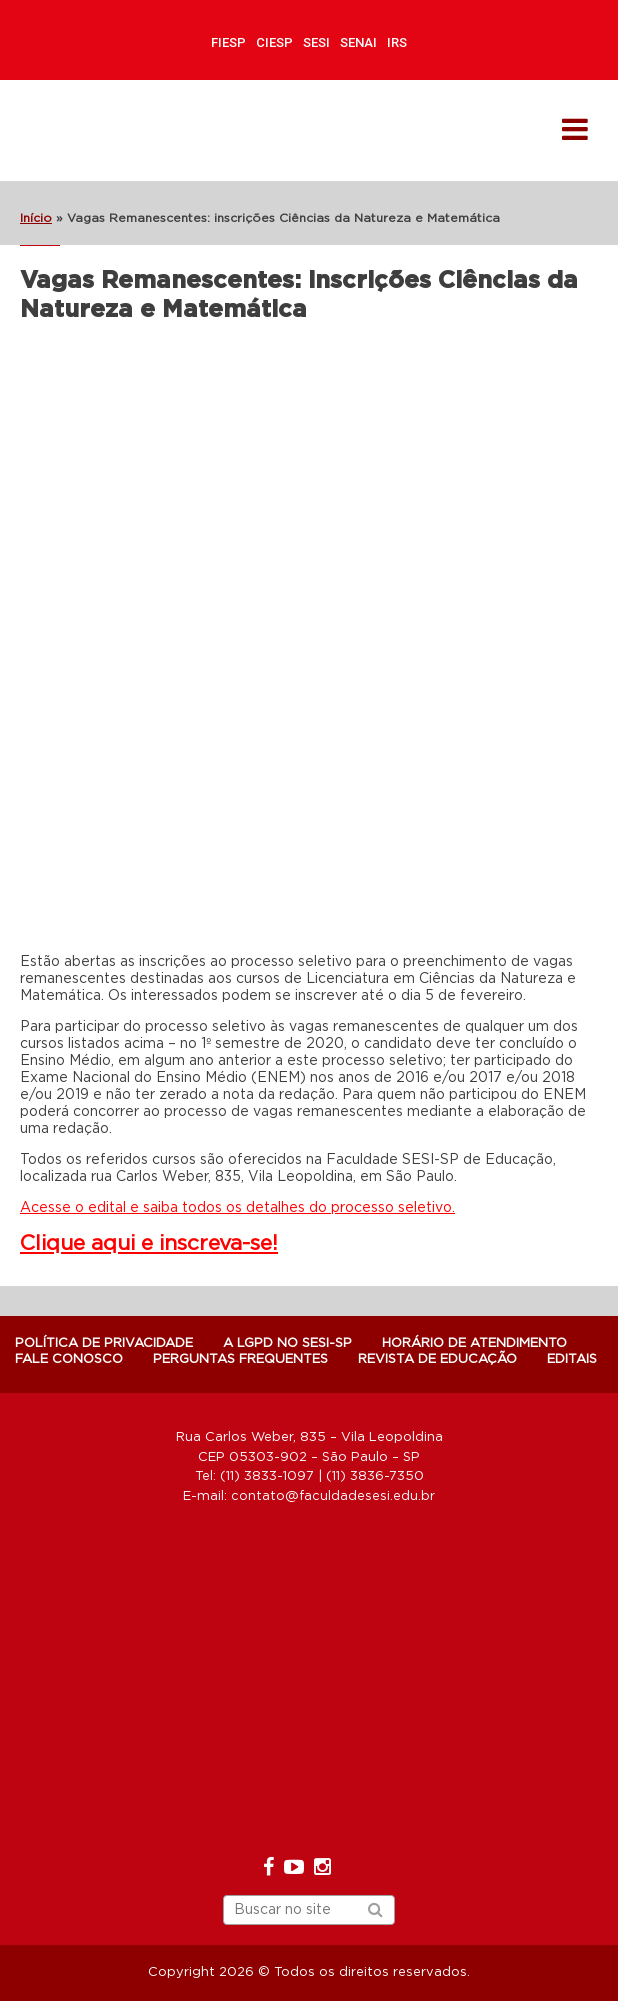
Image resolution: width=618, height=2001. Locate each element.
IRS (397, 42)
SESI (316, 42)
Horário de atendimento (474, 1343)
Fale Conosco (69, 1359)
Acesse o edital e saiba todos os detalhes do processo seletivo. (237, 1208)
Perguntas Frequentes (240, 1359)
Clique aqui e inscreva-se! (149, 1243)
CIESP (274, 42)
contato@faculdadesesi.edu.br (333, 1496)
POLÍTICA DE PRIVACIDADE (104, 1343)
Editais (572, 1359)
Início (36, 218)
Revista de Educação (437, 1359)
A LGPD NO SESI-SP (287, 1343)
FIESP (228, 42)
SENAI (358, 42)
